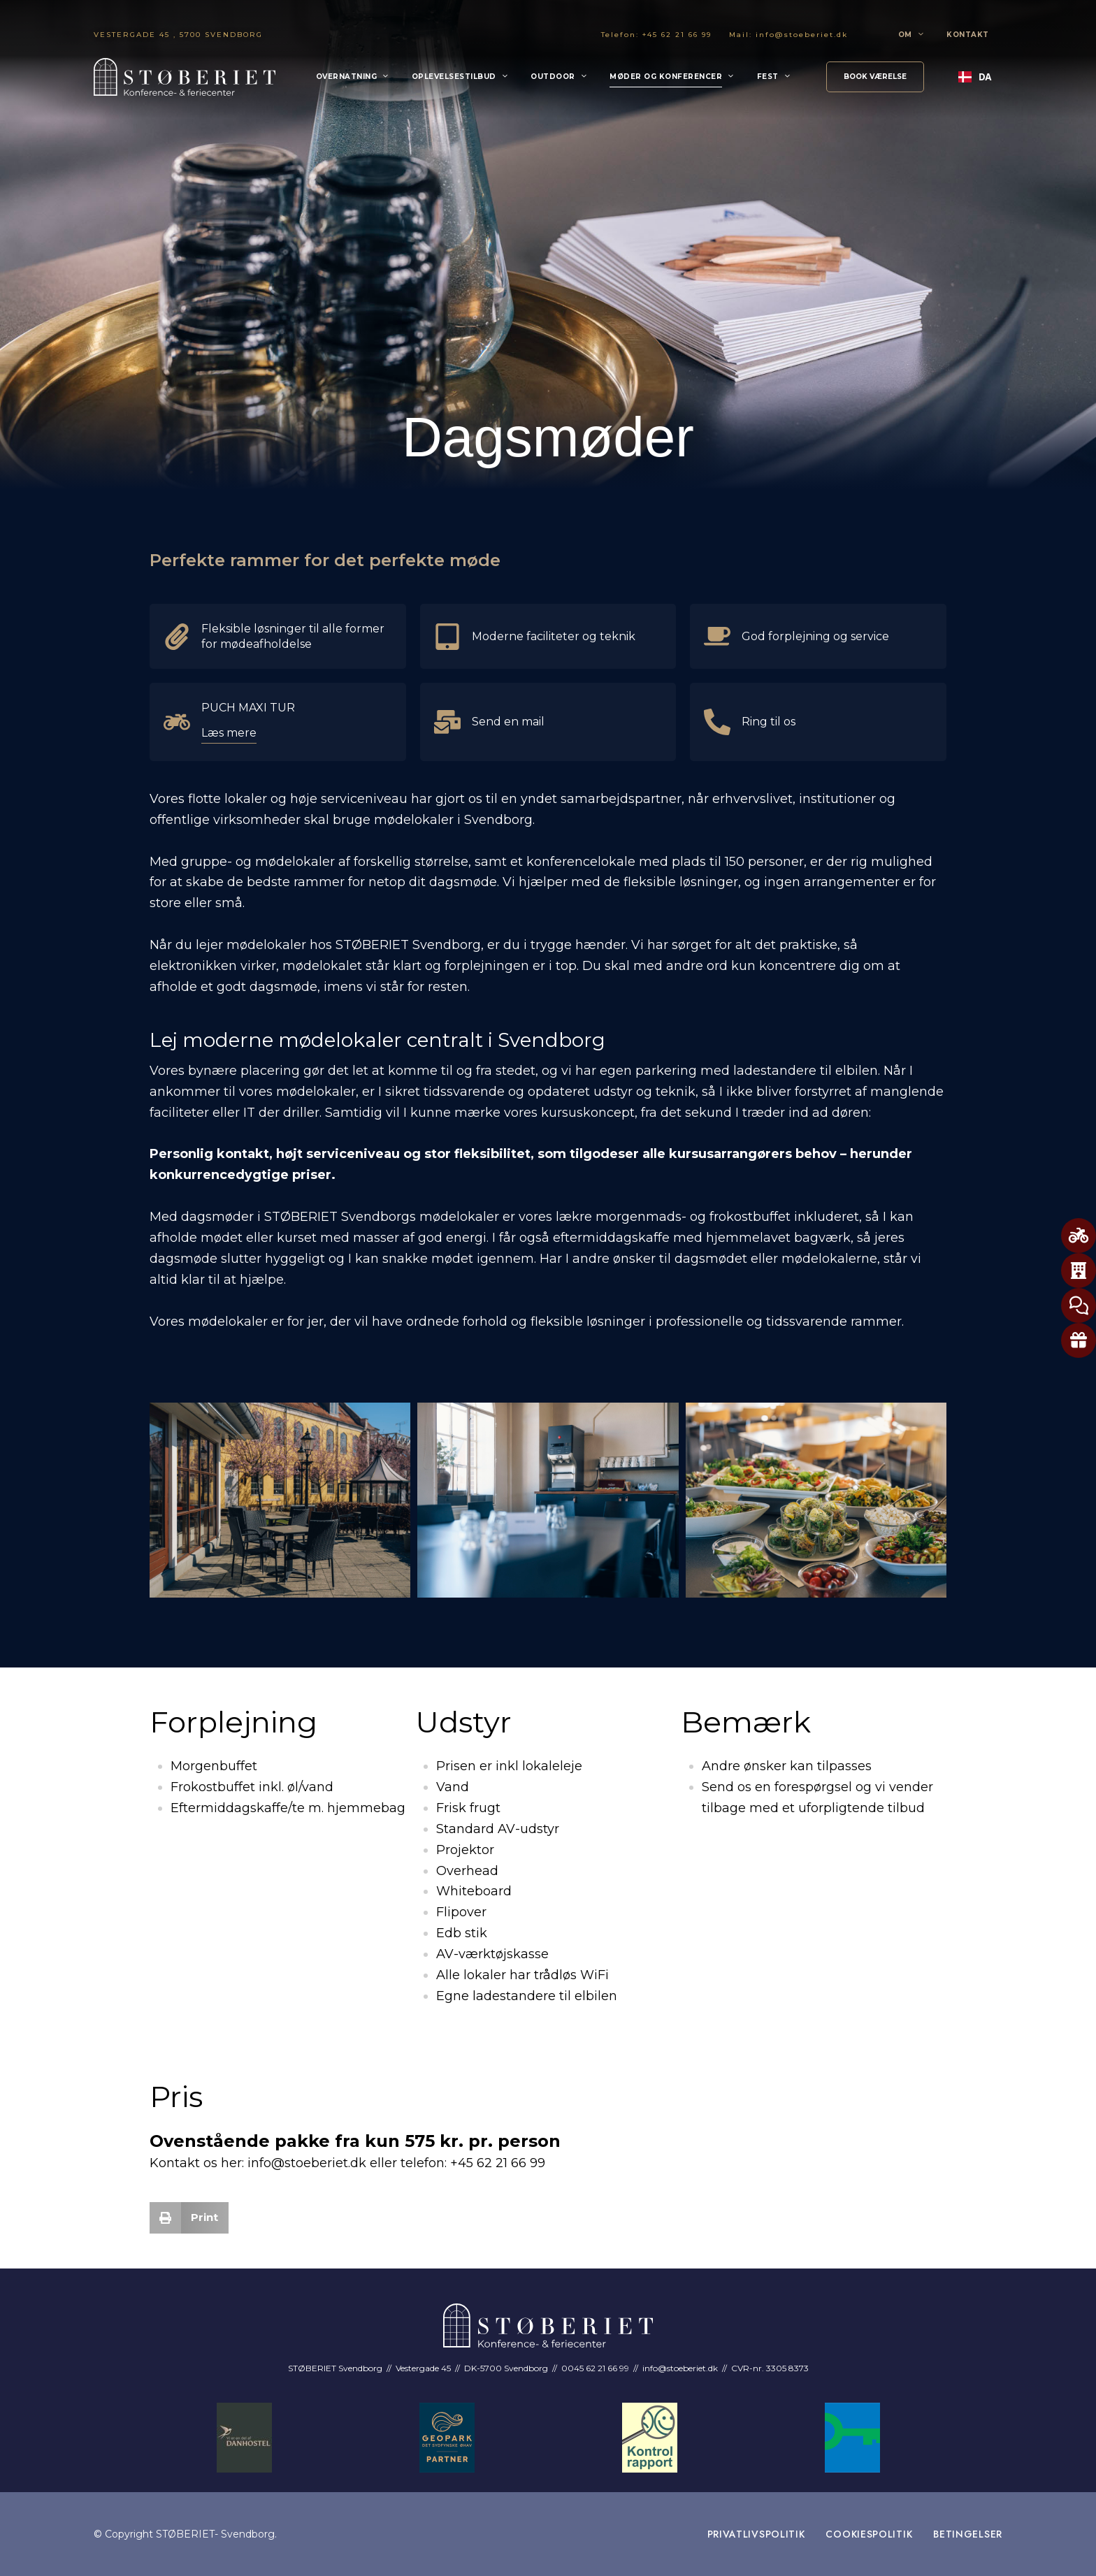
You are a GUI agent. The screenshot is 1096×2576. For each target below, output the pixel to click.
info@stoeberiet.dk (802, 34)
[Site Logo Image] (184, 77)
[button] (875, 76)
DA (974, 77)
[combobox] (975, 77)
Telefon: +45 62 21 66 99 (656, 34)
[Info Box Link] (278, 636)
